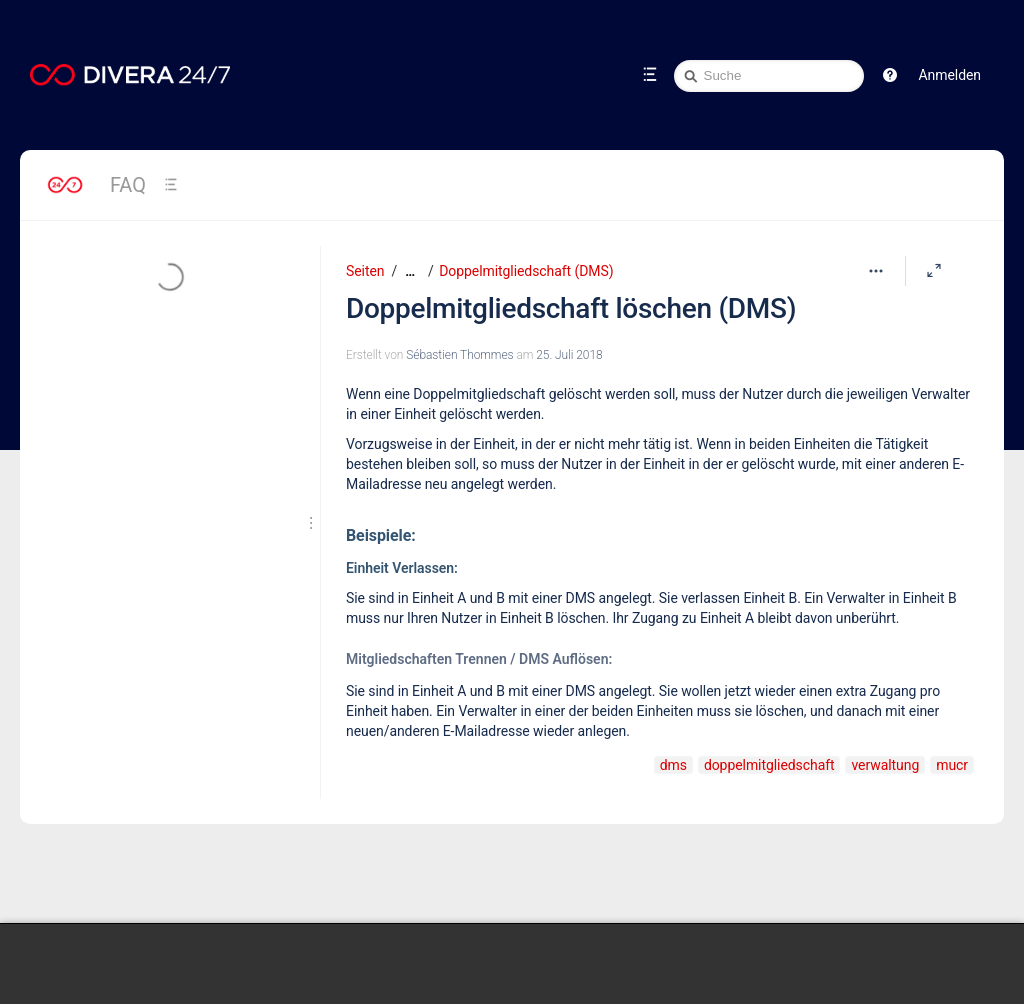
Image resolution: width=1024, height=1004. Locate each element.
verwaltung (885, 765)
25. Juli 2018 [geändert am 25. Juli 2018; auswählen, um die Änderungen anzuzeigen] (569, 355)
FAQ (128, 185)
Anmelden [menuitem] (950, 75)
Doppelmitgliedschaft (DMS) (526, 271)
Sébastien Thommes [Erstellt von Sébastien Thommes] (459, 355)
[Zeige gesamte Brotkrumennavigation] (410, 271)
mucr (952, 765)
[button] (890, 75)
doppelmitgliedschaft (769, 765)
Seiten (365, 271)
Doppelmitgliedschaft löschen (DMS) (571, 308)
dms (673, 765)
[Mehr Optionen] (876, 271)
